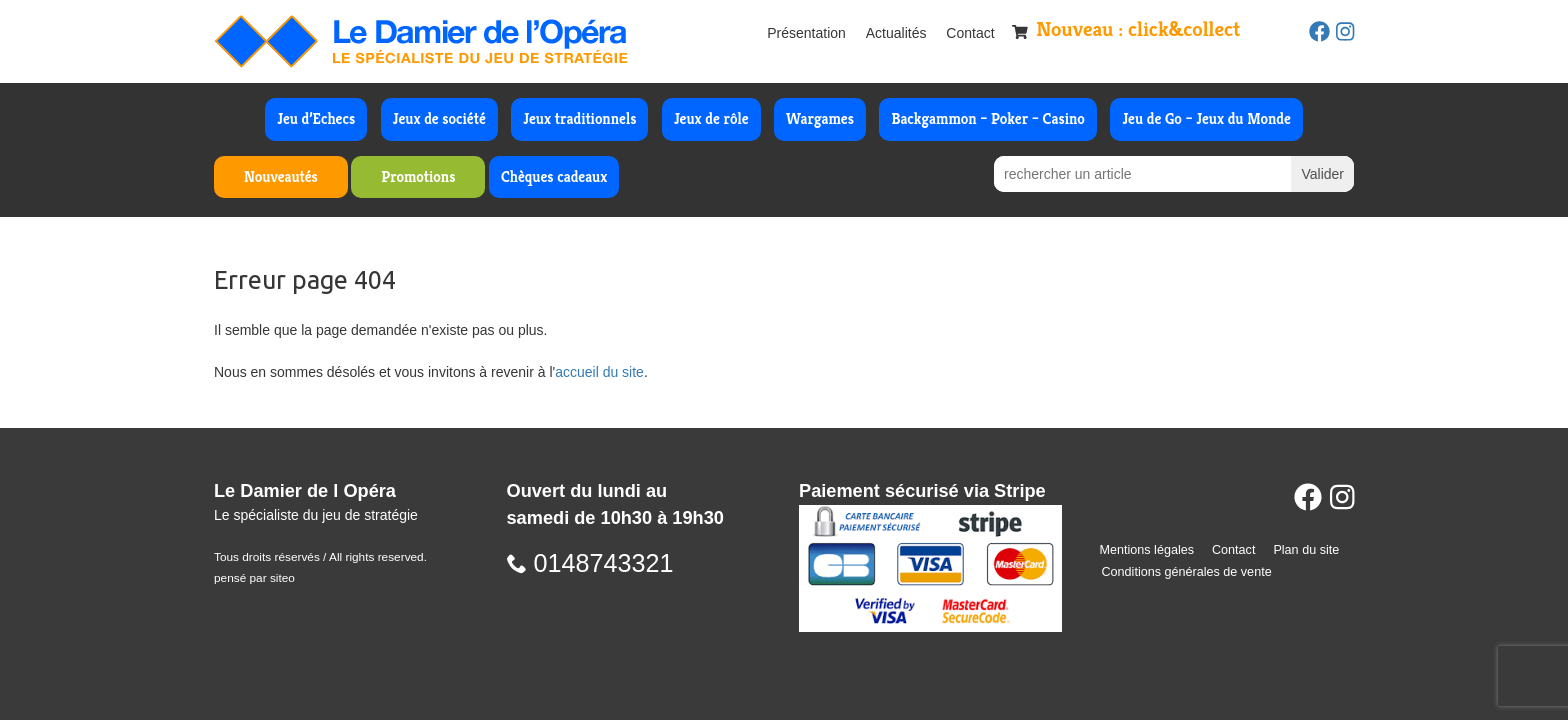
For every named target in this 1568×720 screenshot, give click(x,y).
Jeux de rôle (711, 118)
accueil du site (599, 372)
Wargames (820, 118)
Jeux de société (439, 118)
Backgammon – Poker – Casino (988, 118)
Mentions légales (1147, 550)
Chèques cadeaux (554, 176)
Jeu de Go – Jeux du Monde (1206, 118)
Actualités (896, 33)
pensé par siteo (254, 578)
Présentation (806, 33)
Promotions (418, 176)
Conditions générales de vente (1187, 572)
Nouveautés (281, 176)
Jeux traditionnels (579, 118)
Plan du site (1306, 550)
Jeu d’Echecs (316, 118)
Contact (970, 33)
